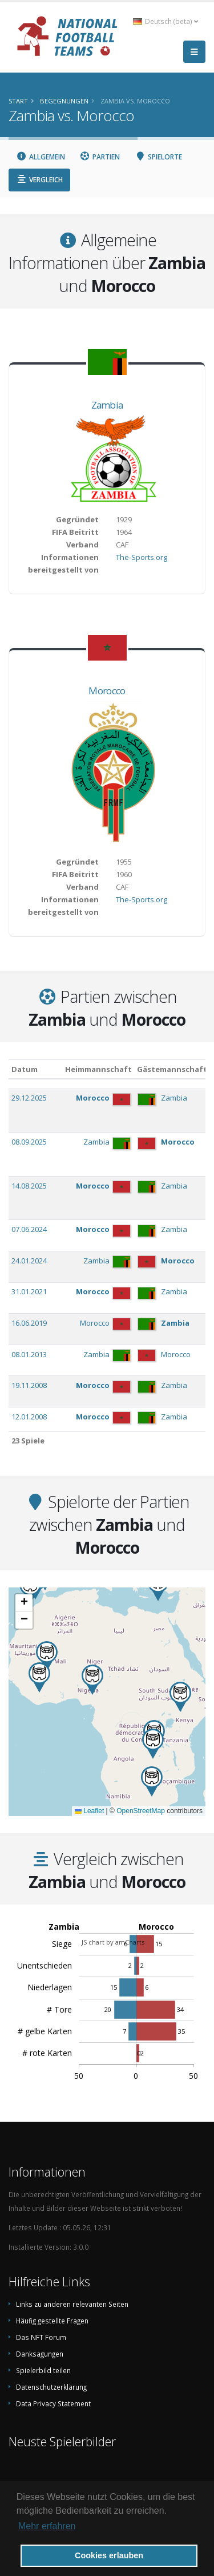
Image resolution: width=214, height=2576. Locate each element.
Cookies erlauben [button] (109, 2555)
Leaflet (89, 1811)
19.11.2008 (29, 1385)
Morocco (106, 690)
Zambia (107, 404)
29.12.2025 (29, 1098)
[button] (153, 1744)
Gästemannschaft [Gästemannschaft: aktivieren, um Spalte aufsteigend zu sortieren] (172, 1069)
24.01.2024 (29, 1260)
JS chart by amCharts (113, 1942)
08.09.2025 (29, 1142)
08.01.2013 (29, 1354)
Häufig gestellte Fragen (52, 2320)
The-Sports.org (141, 557)
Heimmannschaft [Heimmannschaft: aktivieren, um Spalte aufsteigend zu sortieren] (98, 1069)
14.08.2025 (29, 1186)
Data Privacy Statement (53, 2403)
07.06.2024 (29, 1229)
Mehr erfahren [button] (47, 2526)
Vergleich (39, 180)
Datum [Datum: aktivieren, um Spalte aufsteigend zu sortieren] (24, 1069)
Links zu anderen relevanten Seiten (72, 2304)
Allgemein (40, 157)
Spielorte (158, 157)
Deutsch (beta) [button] (165, 21)
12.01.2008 (29, 1416)
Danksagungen (39, 2353)
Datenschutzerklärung (51, 2386)
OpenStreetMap (140, 1811)
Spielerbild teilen (43, 2370)
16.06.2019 (29, 1323)
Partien (100, 157)
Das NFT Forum (41, 2337)
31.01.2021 (29, 1291)
